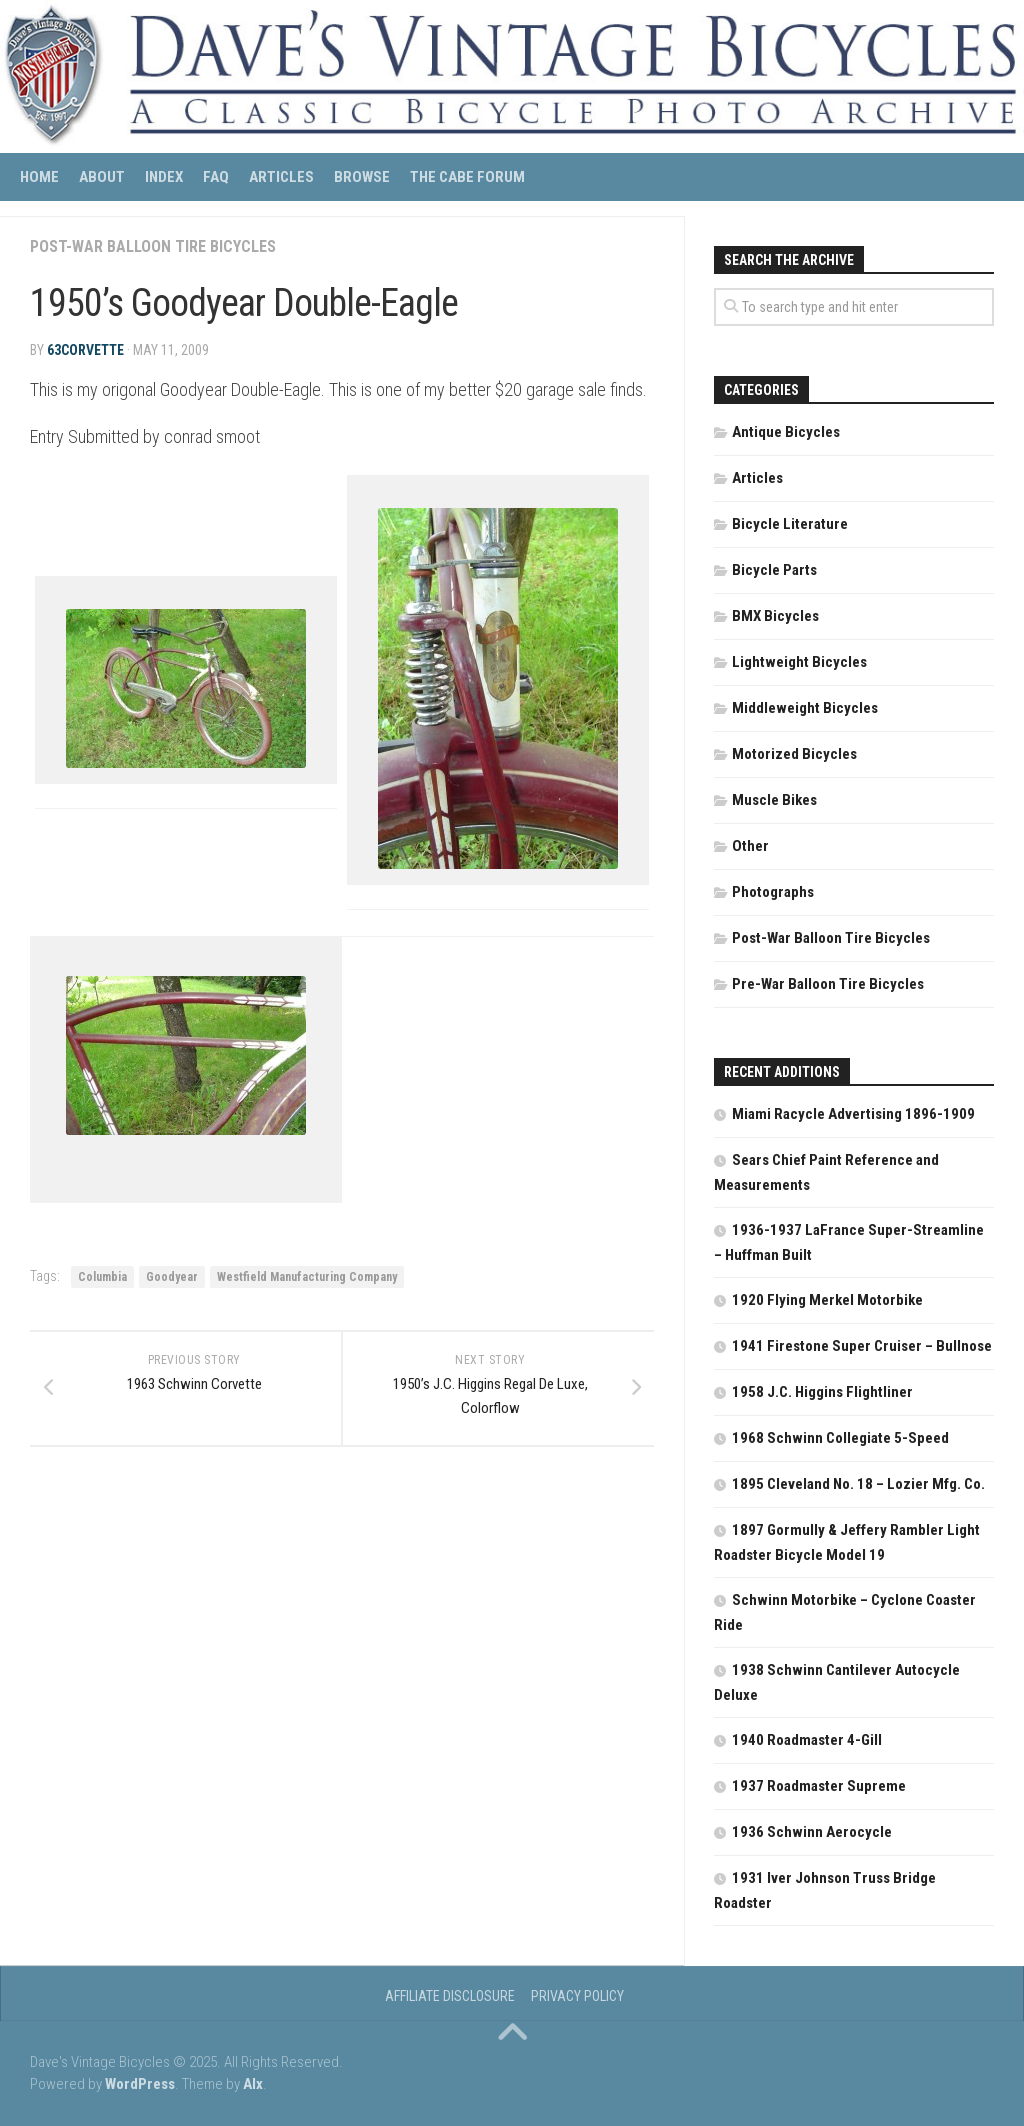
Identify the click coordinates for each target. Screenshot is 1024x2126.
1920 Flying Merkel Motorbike (827, 1300)
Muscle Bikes (774, 800)
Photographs (773, 892)
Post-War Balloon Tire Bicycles (153, 246)
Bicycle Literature (790, 524)
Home (39, 177)
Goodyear (172, 1277)
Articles (281, 177)
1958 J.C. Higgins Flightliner (822, 1392)
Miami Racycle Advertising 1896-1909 (853, 1114)
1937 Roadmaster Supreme (819, 1786)
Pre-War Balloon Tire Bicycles (828, 984)
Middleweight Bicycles (805, 708)
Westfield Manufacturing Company (307, 1277)
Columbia (102, 1277)
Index (164, 177)
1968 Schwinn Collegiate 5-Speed (840, 1438)
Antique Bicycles (786, 432)
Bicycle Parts (774, 570)
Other (750, 846)
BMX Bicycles (775, 616)
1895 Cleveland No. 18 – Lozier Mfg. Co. (858, 1484)
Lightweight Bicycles (799, 662)
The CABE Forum (467, 177)
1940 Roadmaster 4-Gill (807, 1740)
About (102, 177)
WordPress (140, 2084)
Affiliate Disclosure (450, 1996)
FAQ (216, 177)
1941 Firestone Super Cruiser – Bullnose (862, 1346)
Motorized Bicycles (794, 754)
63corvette (85, 350)
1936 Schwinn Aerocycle (812, 1832)
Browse (362, 177)
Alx (253, 2084)
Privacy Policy (577, 1996)
